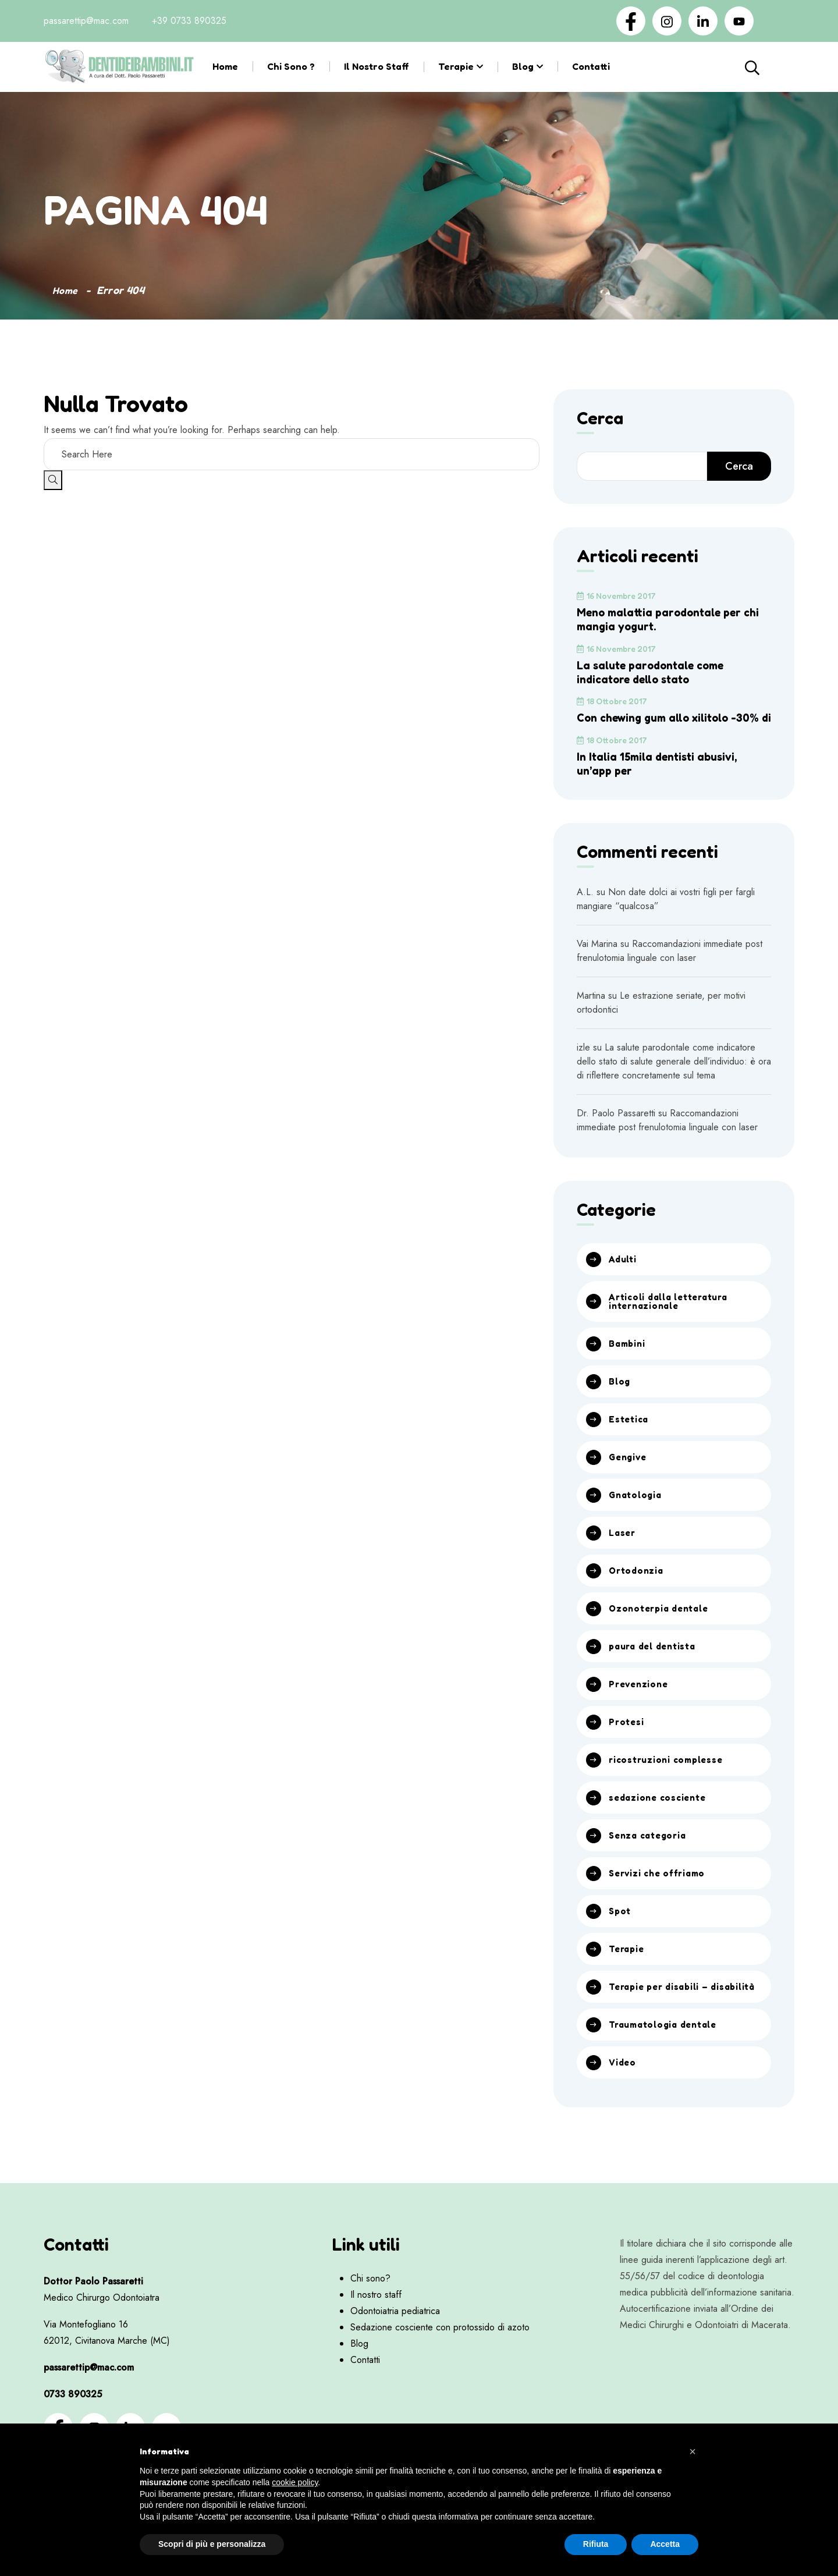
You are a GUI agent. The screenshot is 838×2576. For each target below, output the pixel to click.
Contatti (591, 66)
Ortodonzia (638, 1590)
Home (225, 66)
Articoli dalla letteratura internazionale (673, 1316)
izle (583, 1061)
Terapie (456, 66)
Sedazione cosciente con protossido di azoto (440, 2364)
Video (623, 2099)
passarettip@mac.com (86, 20)
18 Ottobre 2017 (612, 701)
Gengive (629, 1475)
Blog (523, 66)
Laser (623, 1551)
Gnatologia (637, 1513)
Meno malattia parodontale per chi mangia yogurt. (665, 619)
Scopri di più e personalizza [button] (211, 2544)
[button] (692, 2451)
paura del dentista (655, 1667)
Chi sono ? (291, 66)
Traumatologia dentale (667, 2060)
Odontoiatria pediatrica (395, 2347)
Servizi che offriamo (660, 1897)
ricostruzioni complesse (669, 1782)
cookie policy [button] (295, 2482)
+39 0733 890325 (189, 20)
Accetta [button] (665, 2544)
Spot (620, 1936)
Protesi (627, 1744)
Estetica (629, 1436)
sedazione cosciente (660, 1820)
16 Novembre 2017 (616, 596)
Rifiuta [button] (596, 2544)
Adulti (623, 1273)
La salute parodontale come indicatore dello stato (656, 672)
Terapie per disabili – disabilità (662, 2017)
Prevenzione (641, 1705)
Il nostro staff (376, 66)
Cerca (762, 66)
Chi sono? (370, 2315)
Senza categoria (651, 1859)
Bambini (628, 1359)
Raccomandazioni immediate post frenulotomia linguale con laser (669, 964)
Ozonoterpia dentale (662, 1628)
